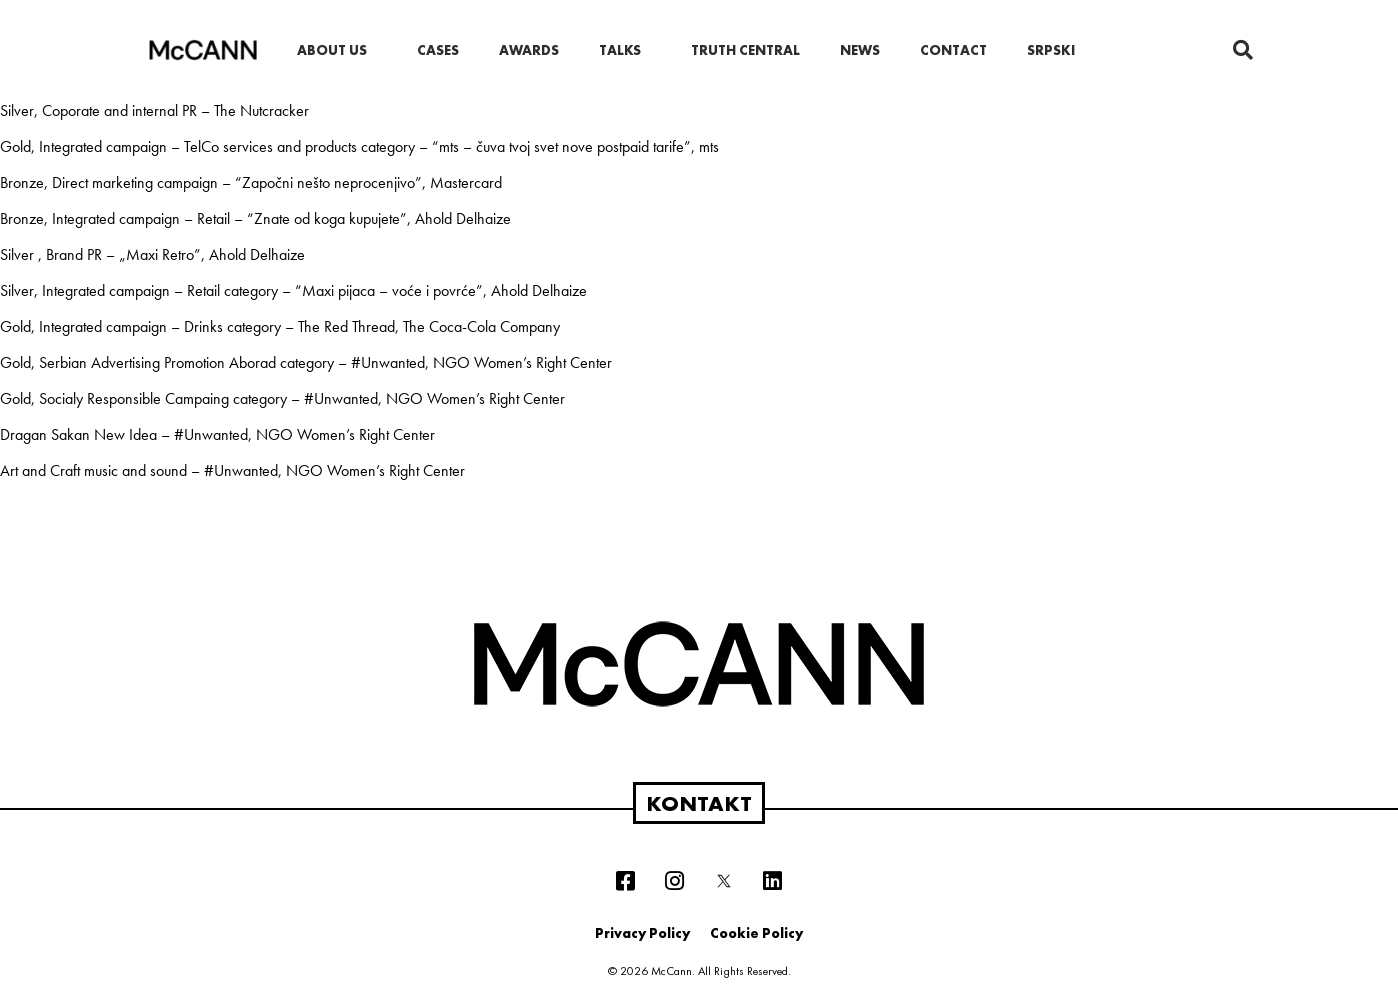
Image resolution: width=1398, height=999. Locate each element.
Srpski (1051, 50)
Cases (438, 50)
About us (337, 50)
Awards (529, 50)
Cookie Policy (756, 933)
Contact (953, 50)
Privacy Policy (642, 933)
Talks (625, 50)
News (860, 50)
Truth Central (745, 50)
